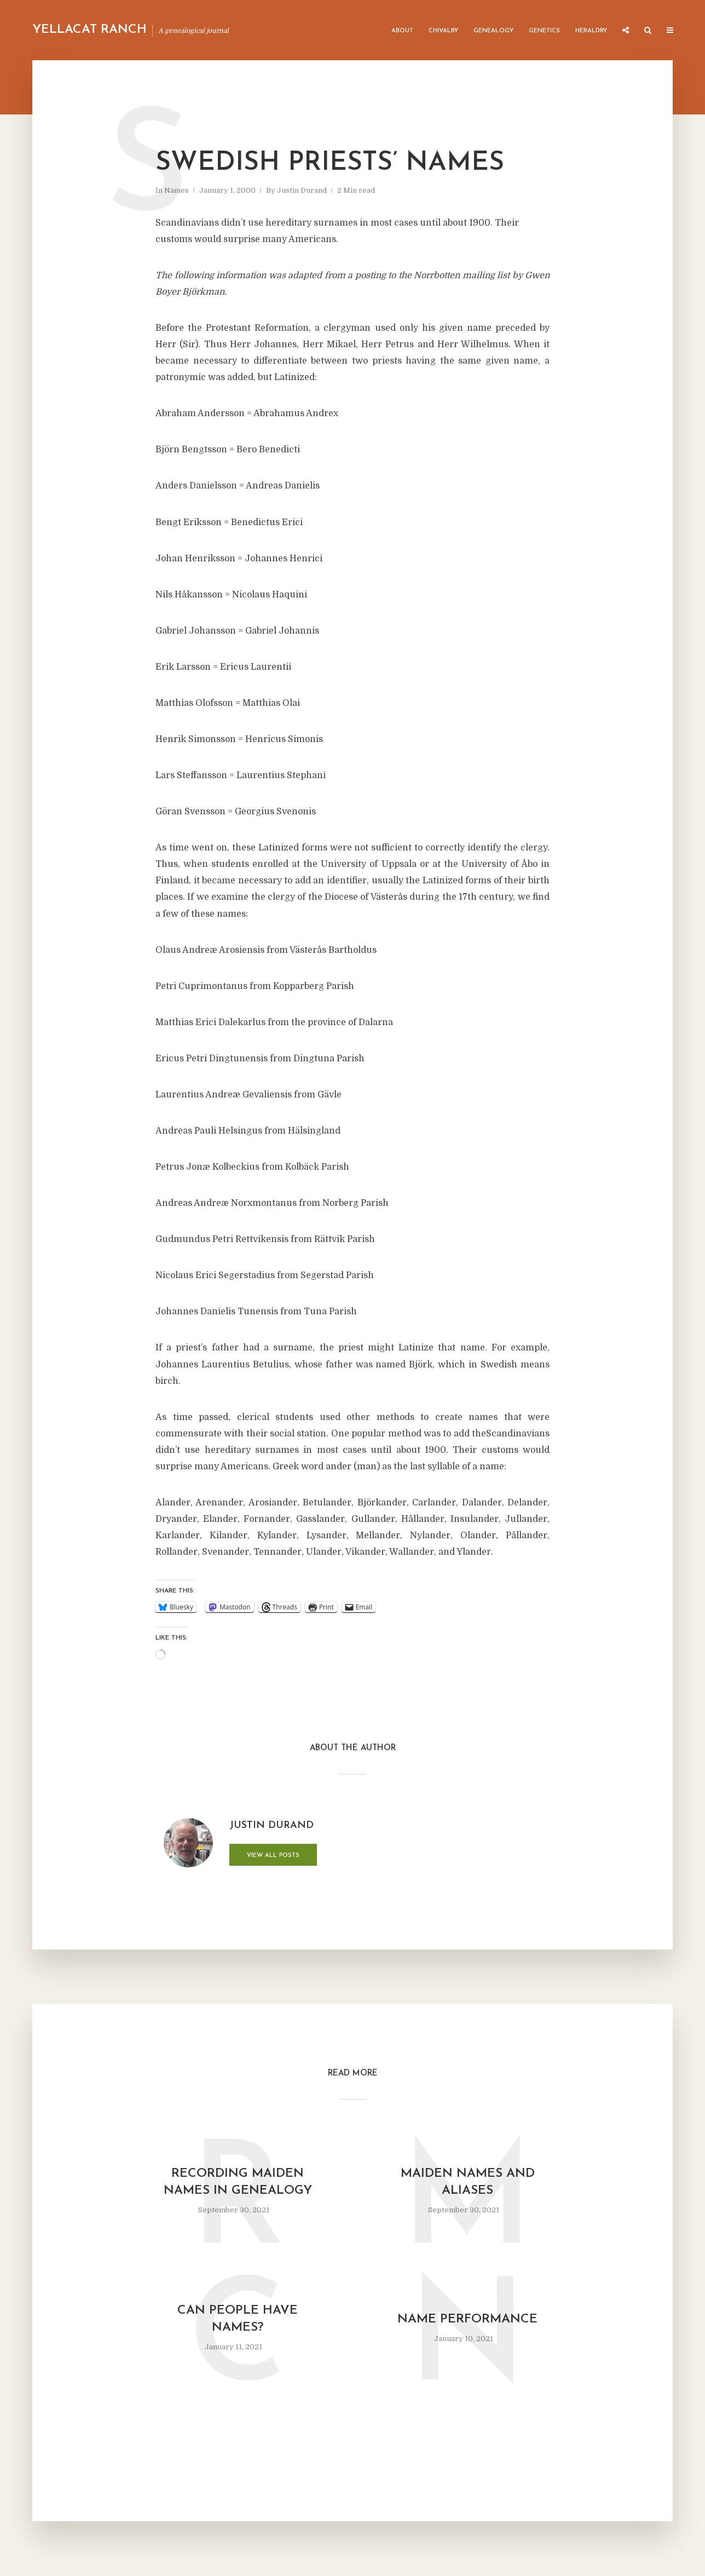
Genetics (544, 31)
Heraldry (591, 31)
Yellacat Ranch (89, 30)
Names (176, 190)
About (402, 31)
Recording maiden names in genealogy (238, 2182)
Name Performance (467, 2319)
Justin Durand (302, 190)
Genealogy (493, 31)
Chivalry (443, 31)
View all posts (273, 1856)
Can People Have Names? (237, 2319)
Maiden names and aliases (468, 2182)
